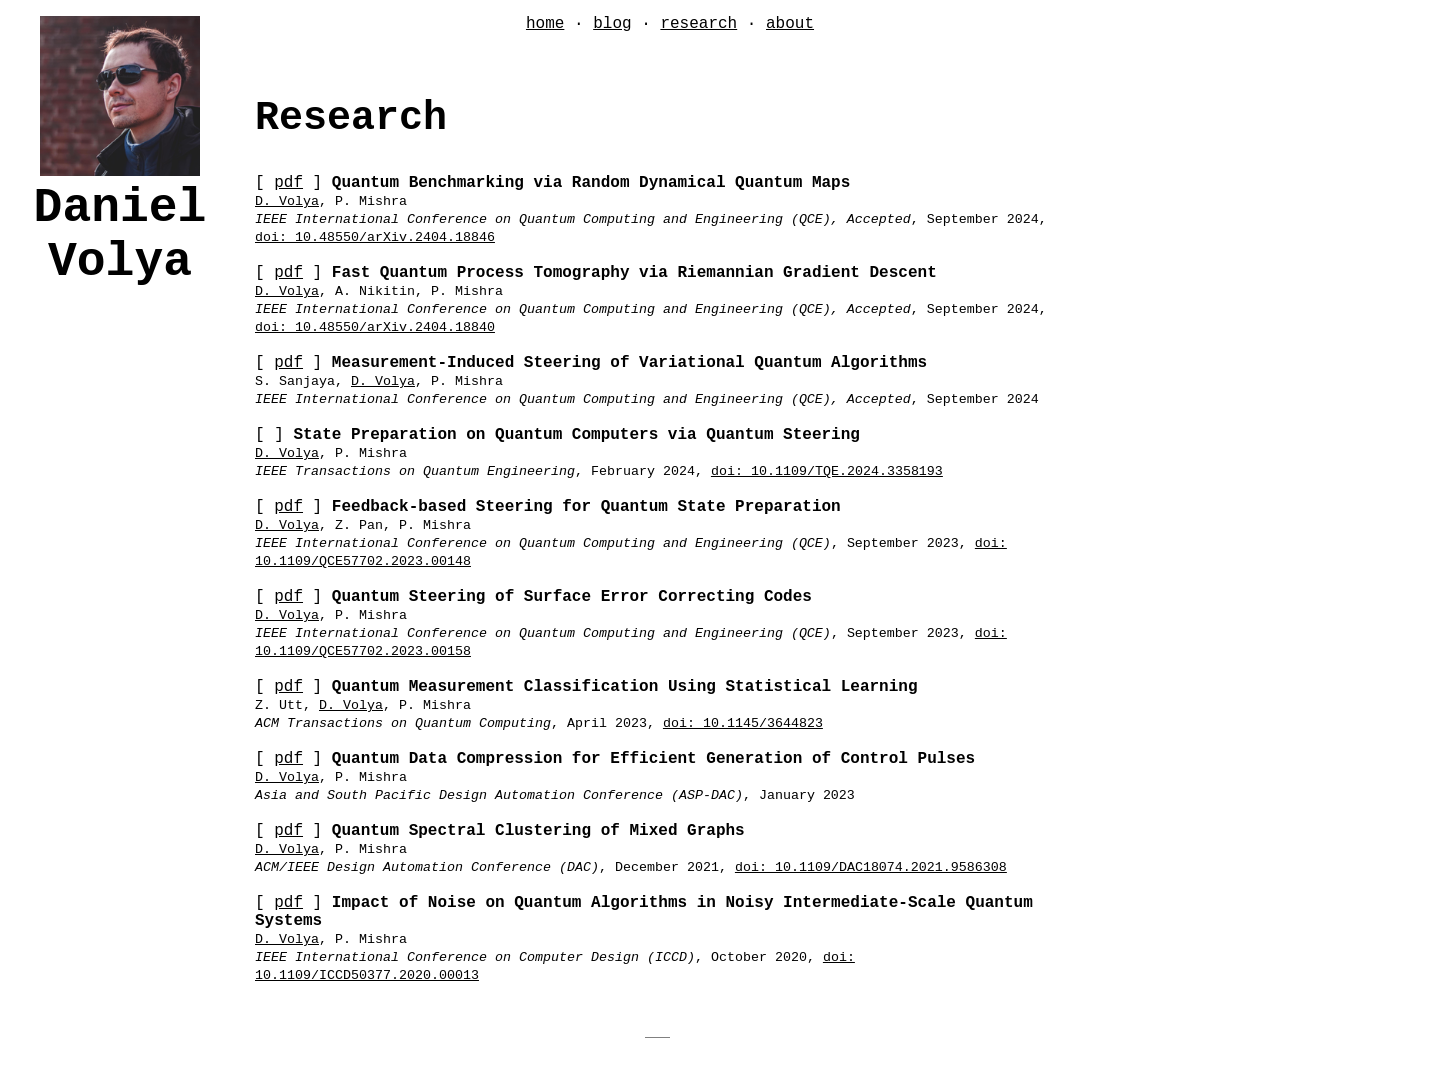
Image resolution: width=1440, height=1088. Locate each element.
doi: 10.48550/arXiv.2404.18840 (375, 327)
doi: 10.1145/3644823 (743, 723)
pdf (288, 183)
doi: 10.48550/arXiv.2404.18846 (375, 237)
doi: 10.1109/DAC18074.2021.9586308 (871, 867)
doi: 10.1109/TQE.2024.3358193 (827, 471)
